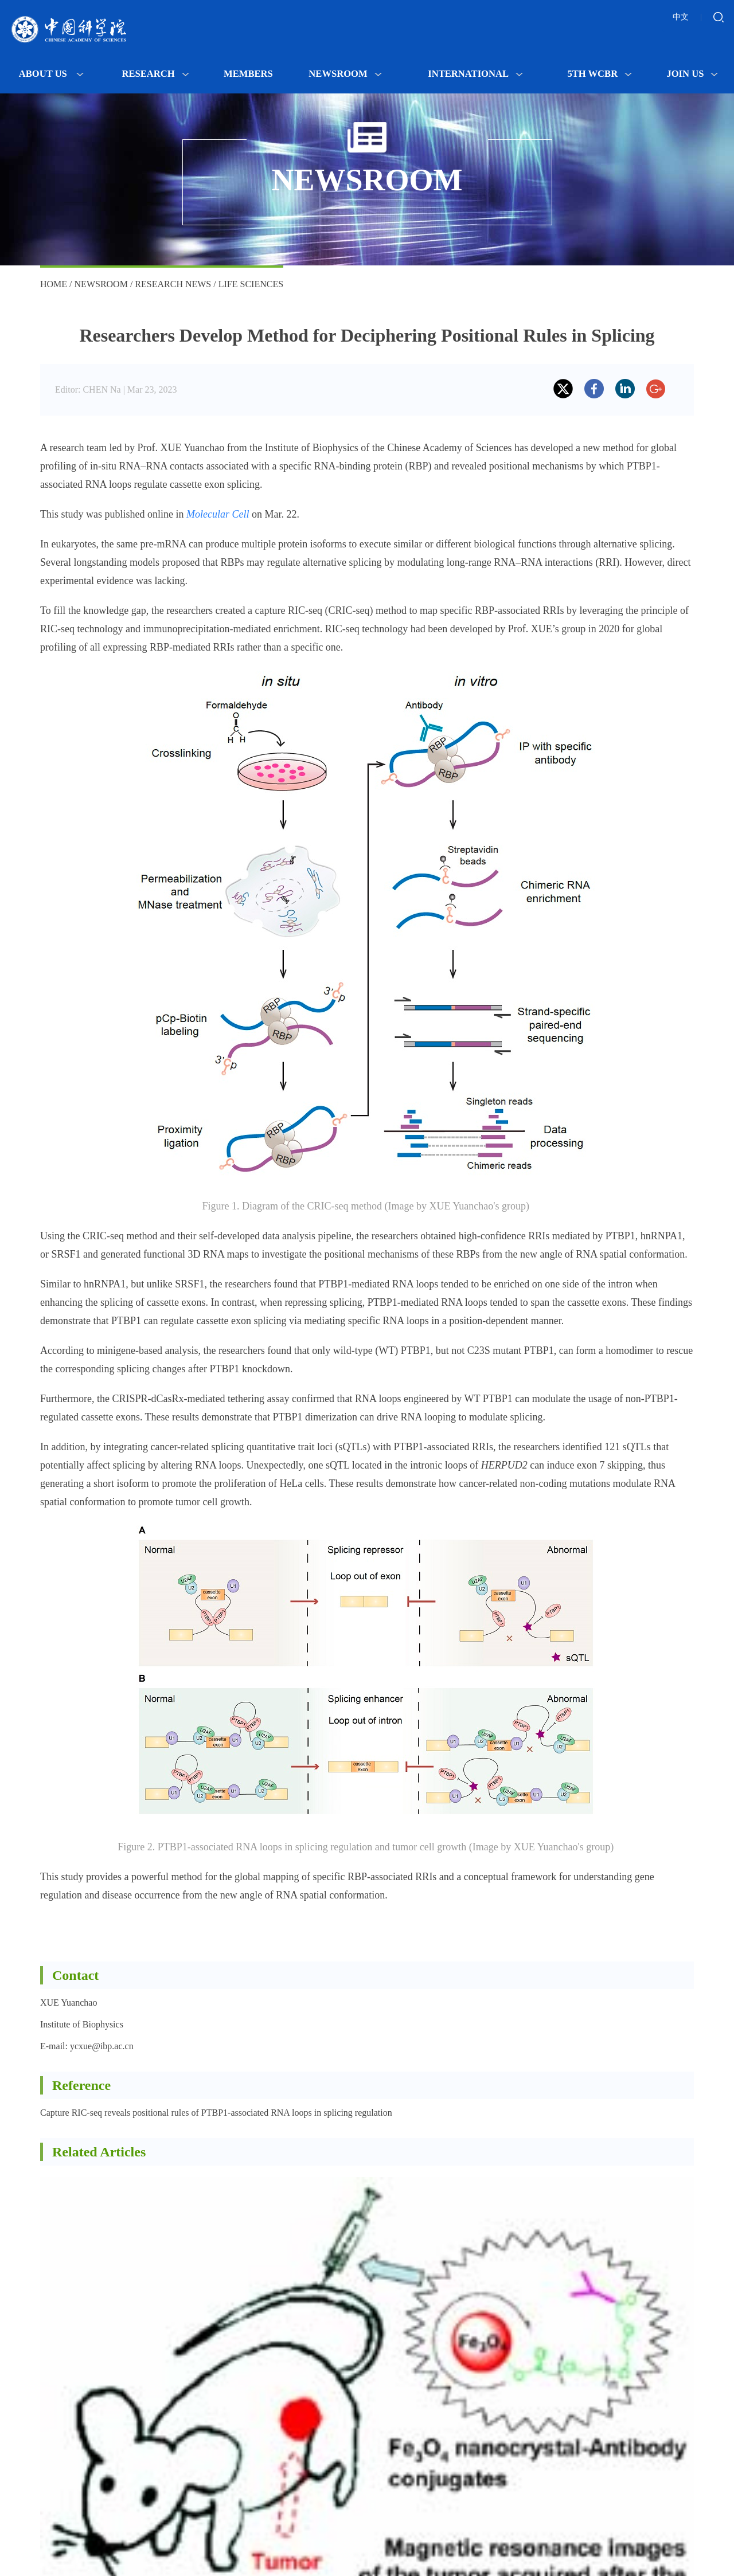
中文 (681, 17)
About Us (51, 73)
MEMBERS (248, 73)
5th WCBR (599, 73)
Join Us (692, 73)
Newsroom (345, 73)
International (475, 73)
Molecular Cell (217, 514)
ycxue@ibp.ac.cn (102, 2046)
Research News (173, 284)
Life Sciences (250, 284)
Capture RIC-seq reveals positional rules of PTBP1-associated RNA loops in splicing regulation (216, 2112)
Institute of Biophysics (81, 2024)
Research (155, 73)
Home (53, 284)
